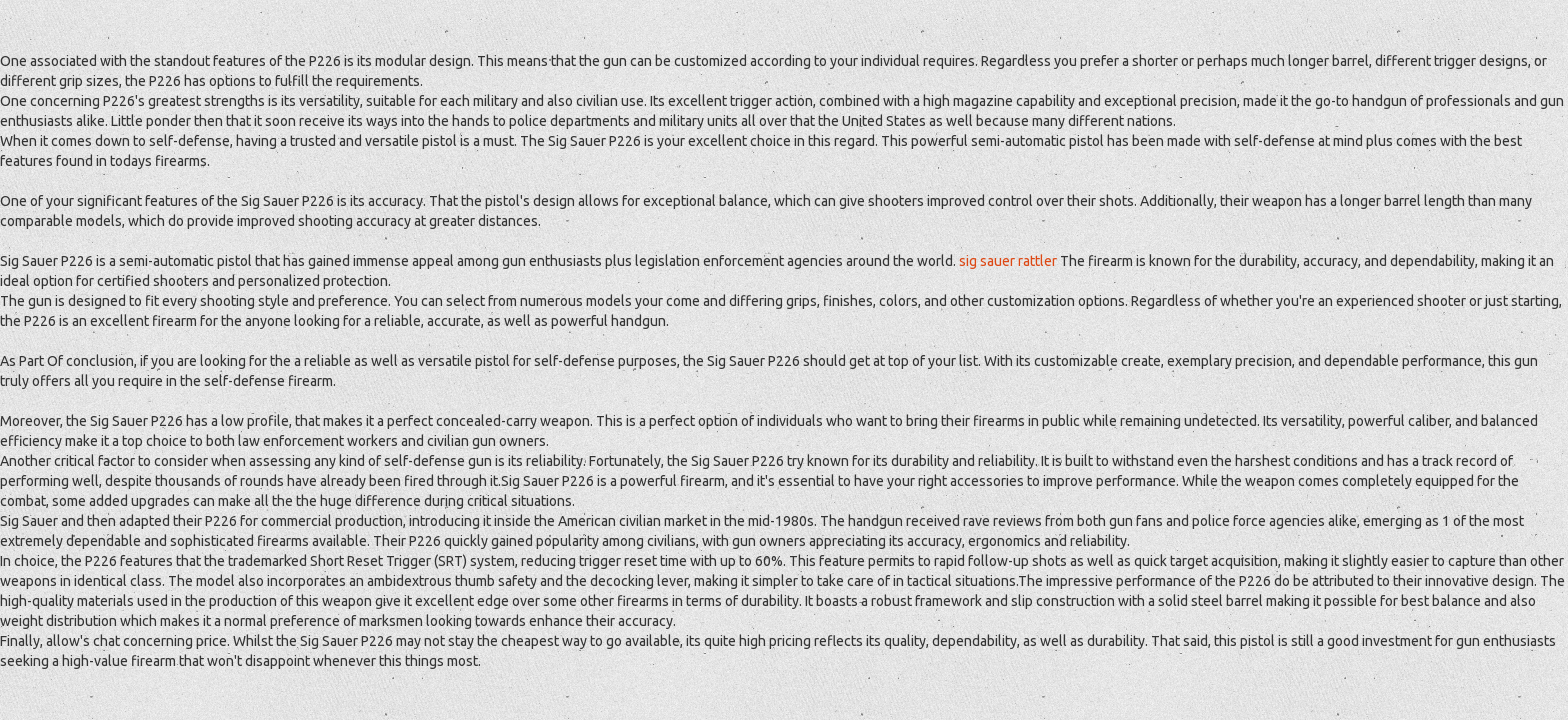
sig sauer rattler (1008, 261)
